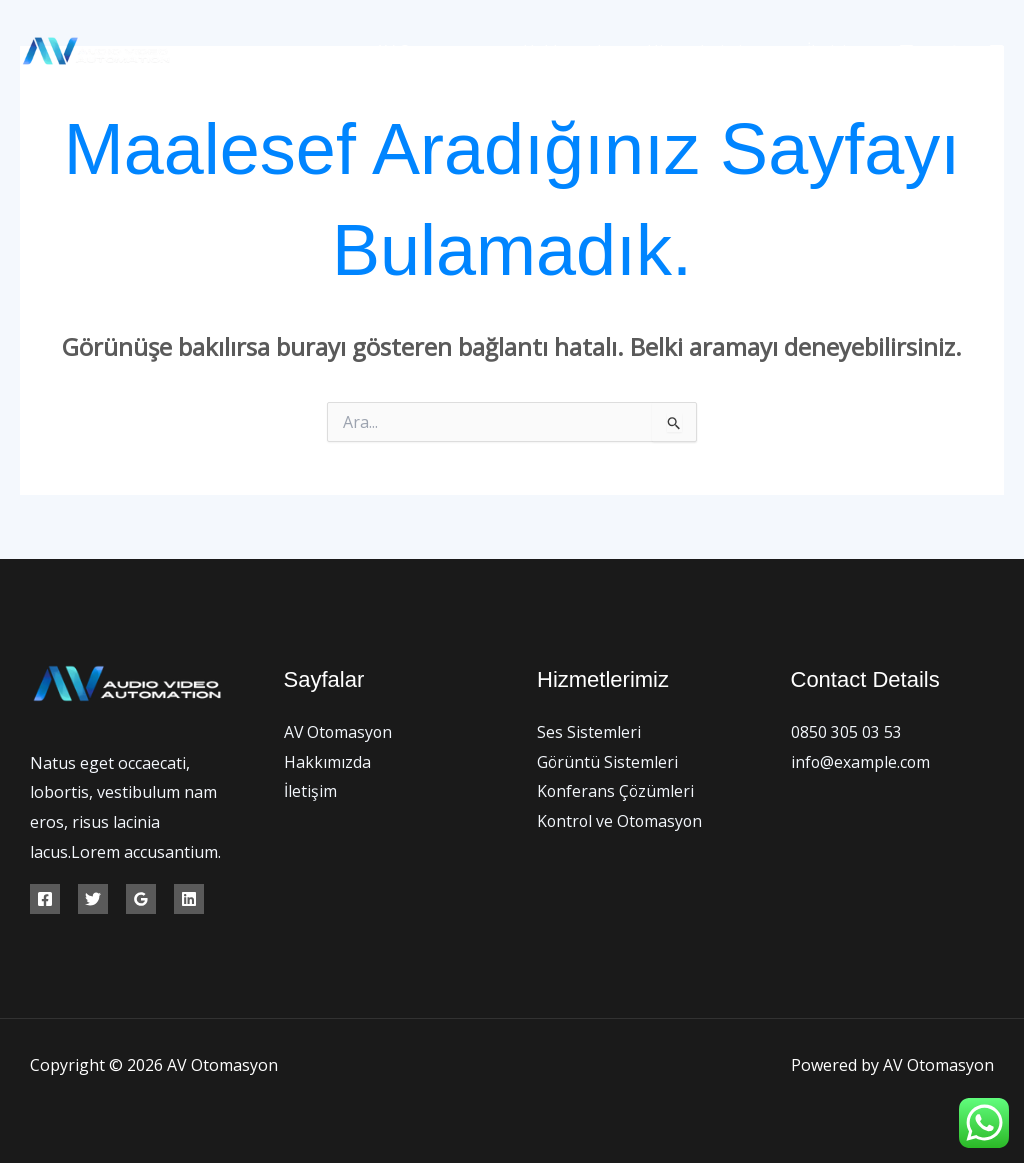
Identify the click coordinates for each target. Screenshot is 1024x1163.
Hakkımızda (579, 51)
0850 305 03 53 (846, 732)
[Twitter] (951, 51)
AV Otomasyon (448, 51)
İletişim (836, 51)
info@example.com (861, 762)
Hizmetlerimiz (716, 51)
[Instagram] (996, 51)
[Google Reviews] (141, 899)
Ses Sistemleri (589, 732)
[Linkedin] (189, 899)
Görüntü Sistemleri (608, 762)
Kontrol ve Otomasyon (621, 821)
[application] (768, 51)
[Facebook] (906, 51)
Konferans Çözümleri (616, 791)
